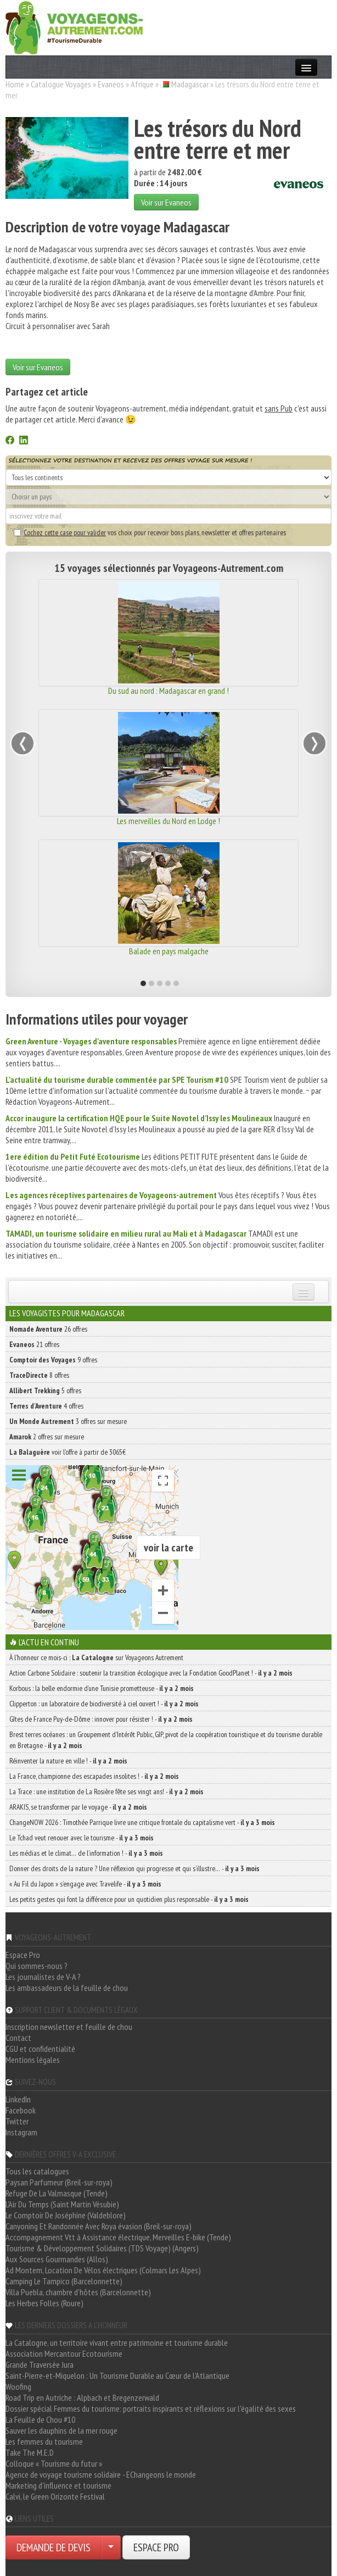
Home (14, 84)
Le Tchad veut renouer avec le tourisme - (81, 1838)
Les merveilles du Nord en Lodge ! (168, 820)
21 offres (34, 1344)
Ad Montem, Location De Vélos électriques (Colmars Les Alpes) (103, 2270)
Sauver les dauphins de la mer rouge (61, 2430)
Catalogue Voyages (61, 84)
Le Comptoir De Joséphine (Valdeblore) (65, 2215)
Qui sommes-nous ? (36, 1965)
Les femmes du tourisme (44, 2441)
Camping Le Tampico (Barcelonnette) (63, 2280)
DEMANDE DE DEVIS (53, 2547)
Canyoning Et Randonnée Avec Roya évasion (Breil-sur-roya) (98, 2226)
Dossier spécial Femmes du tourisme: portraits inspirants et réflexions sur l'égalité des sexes (150, 2408)
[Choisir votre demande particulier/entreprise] (111, 2547)
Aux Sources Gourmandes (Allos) (56, 2259)
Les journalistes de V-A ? (43, 1976)
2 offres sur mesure (46, 1437)
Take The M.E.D (29, 2452)
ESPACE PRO (156, 2547)
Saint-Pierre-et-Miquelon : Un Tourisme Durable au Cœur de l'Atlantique (117, 2375)
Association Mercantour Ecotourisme (63, 2353)
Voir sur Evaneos (166, 202)
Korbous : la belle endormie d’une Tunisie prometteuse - (101, 1688)
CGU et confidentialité (40, 2048)
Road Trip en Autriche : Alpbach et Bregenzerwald (82, 2397)
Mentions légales (32, 2059)
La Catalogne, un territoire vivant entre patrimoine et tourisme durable (116, 2342)
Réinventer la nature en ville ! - (68, 1761)
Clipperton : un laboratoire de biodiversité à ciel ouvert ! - (104, 1704)
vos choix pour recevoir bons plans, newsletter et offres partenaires (150, 532)
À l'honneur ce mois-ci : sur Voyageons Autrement (96, 1657)
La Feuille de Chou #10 (40, 2419)
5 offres (45, 1390)
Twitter (17, 2121)
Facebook (20, 2110)
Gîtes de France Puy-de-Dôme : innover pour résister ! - (101, 1719)
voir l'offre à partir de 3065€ (67, 1452)
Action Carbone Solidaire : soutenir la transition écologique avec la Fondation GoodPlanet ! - (151, 1673)
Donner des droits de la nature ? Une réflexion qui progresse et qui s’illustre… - (134, 1868)
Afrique (142, 84)
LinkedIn (18, 2099)
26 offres (48, 1329)
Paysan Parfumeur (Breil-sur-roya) (59, 2182)
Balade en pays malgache (169, 950)
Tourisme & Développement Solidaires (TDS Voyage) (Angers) (102, 2248)
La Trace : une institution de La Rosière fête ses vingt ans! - (106, 1791)
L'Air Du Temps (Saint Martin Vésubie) (62, 2204)
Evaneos (111, 84)
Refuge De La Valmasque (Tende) (56, 2193)
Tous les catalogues (37, 2171)
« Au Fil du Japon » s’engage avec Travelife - (85, 1884)
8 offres (39, 1375)
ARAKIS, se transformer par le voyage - (78, 1807)
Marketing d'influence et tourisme (58, 2485)
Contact (18, 2037)
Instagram (21, 2132)
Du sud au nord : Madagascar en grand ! (168, 690)
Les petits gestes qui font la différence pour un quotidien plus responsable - (129, 1899)
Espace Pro (22, 1954)
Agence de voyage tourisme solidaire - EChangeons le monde (100, 2474)
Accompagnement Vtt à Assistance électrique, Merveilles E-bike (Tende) (118, 2237)
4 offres (46, 1406)
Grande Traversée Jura (39, 2364)
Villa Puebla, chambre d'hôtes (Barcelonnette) (78, 2291)
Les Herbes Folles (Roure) (44, 2302)
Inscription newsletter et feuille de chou (68, 2026)
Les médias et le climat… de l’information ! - (86, 1853)
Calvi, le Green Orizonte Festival (55, 2496)
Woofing (18, 2386)
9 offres (53, 1360)
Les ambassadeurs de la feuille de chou (66, 1987)
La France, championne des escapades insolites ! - (94, 1776)
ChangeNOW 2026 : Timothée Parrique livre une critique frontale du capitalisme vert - (142, 1822)
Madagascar (190, 84)
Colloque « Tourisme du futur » (53, 2463)
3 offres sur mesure (68, 1421)
